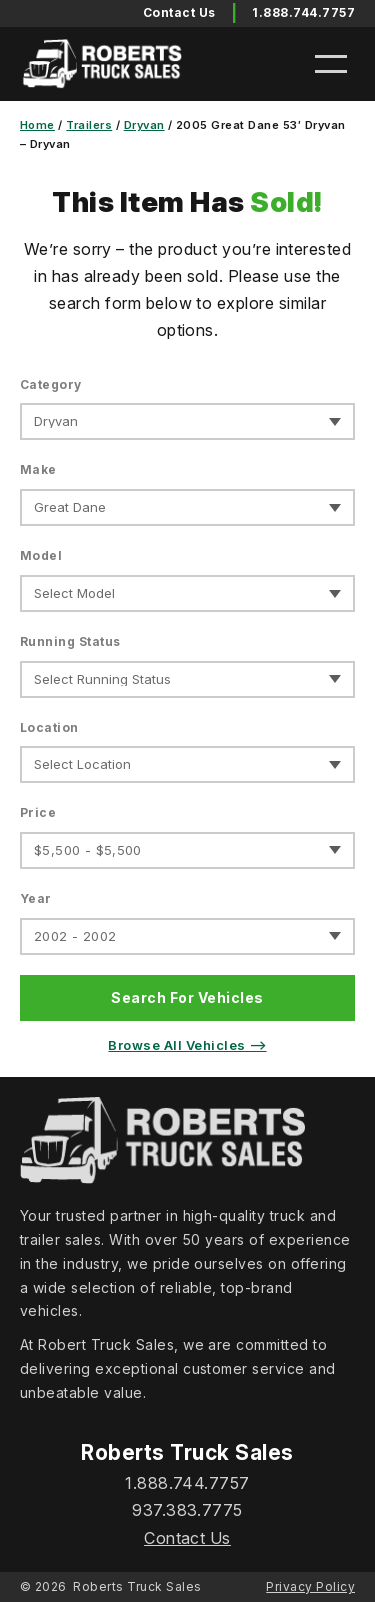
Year (36, 898)
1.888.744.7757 (303, 12)
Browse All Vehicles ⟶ (187, 1045)
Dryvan (144, 125)
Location (49, 727)
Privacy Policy (310, 1586)
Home (37, 125)
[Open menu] (331, 64)
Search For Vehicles (187, 997)
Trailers (89, 125)
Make (38, 469)
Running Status (70, 641)
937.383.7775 (187, 1510)
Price (38, 812)
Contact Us (187, 1538)
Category (51, 384)
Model (41, 555)
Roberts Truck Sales (137, 1586)
